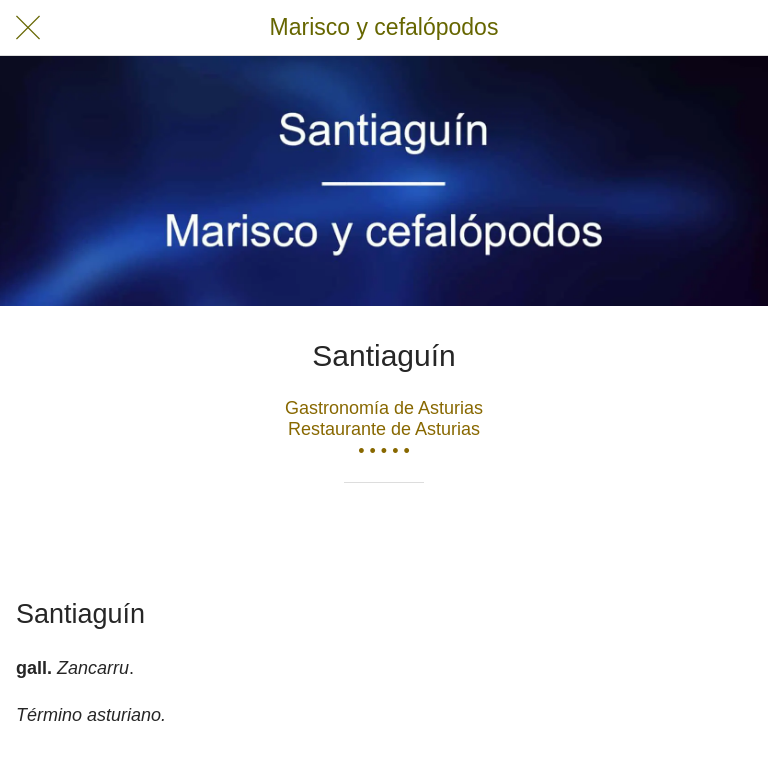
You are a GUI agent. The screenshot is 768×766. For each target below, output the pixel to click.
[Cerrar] (28, 28)
